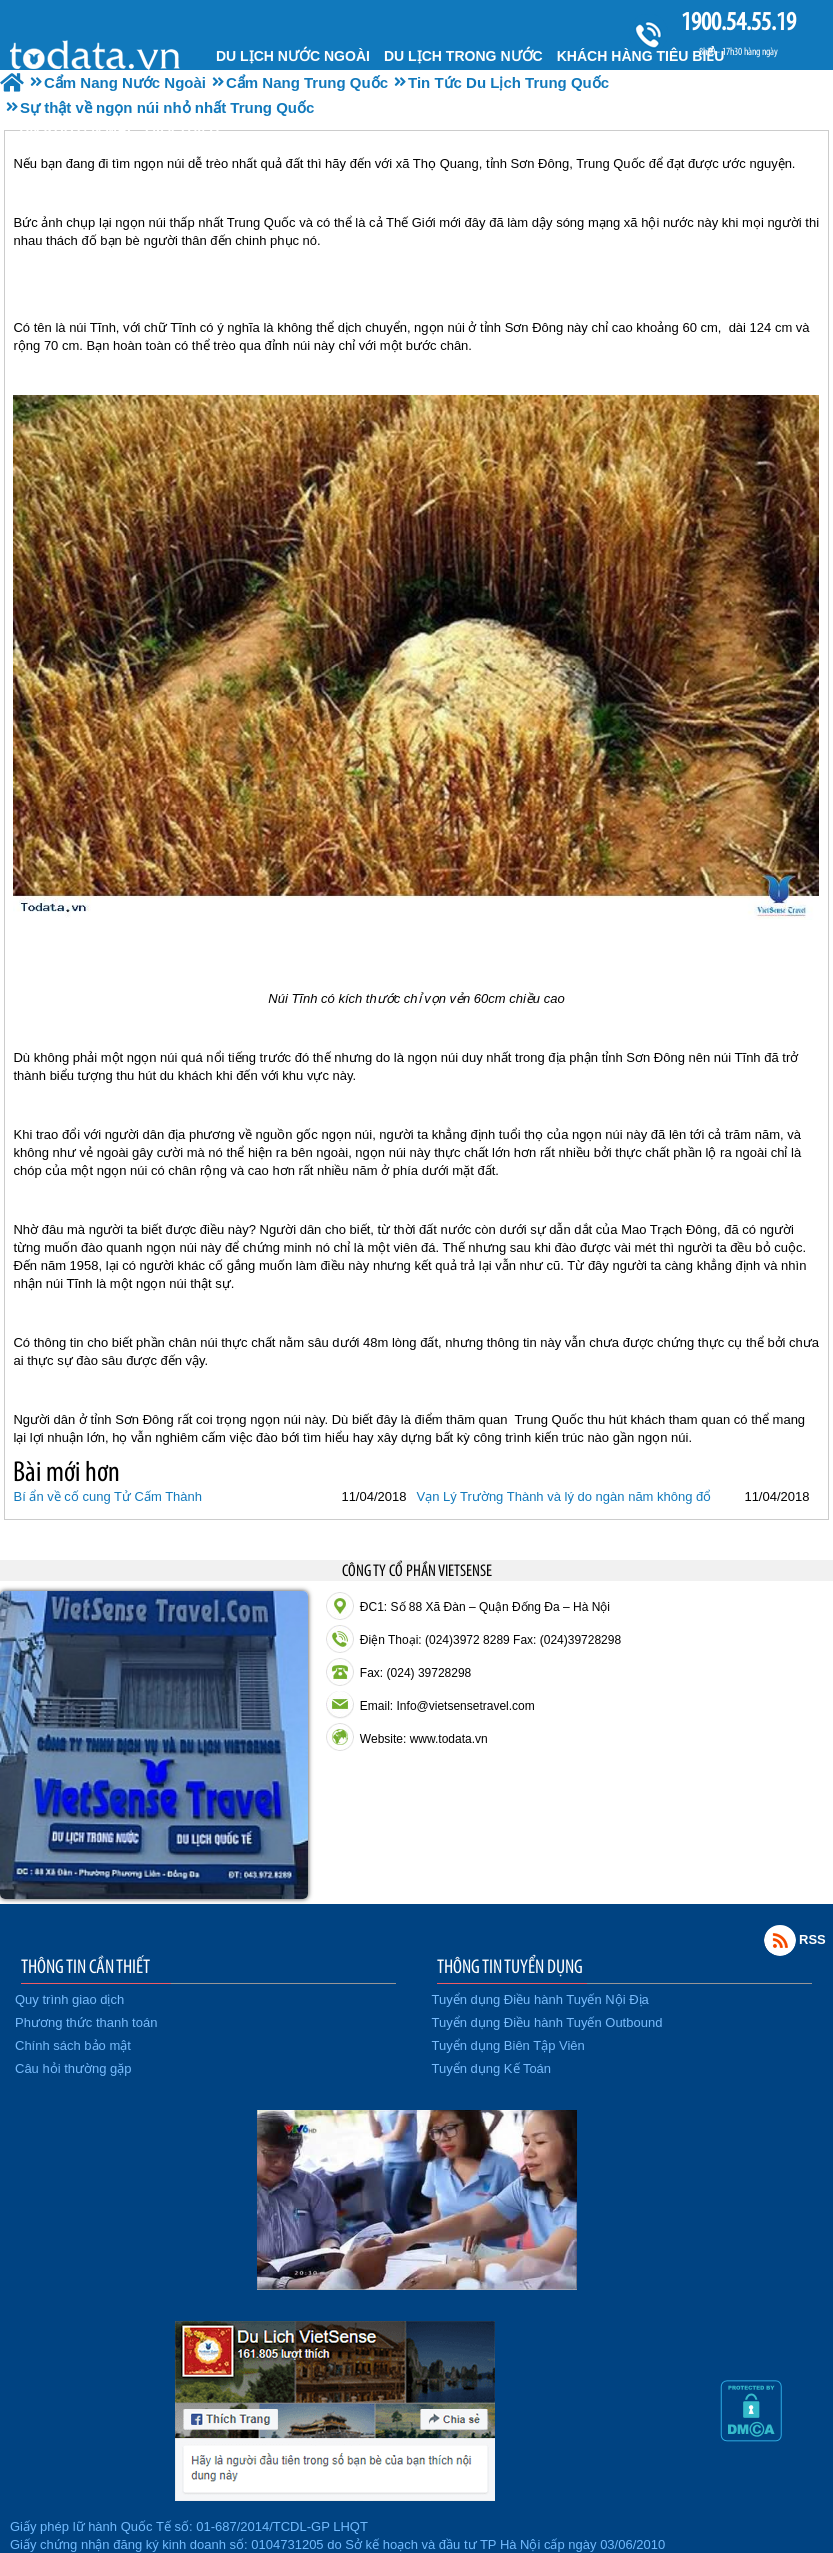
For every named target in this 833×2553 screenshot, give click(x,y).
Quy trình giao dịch (69, 1999)
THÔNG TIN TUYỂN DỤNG (510, 1966)
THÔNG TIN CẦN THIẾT (85, 1966)
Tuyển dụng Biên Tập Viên (508, 2045)
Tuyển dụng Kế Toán (492, 2068)
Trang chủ (97, 54)
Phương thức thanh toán (86, 2022)
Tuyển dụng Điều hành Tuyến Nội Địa (540, 1999)
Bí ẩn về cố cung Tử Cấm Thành (107, 1496)
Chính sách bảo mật (73, 2045)
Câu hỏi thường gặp (73, 2068)
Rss (780, 1940)
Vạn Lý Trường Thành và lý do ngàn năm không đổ (563, 1496)
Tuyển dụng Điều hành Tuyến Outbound (547, 2022)
